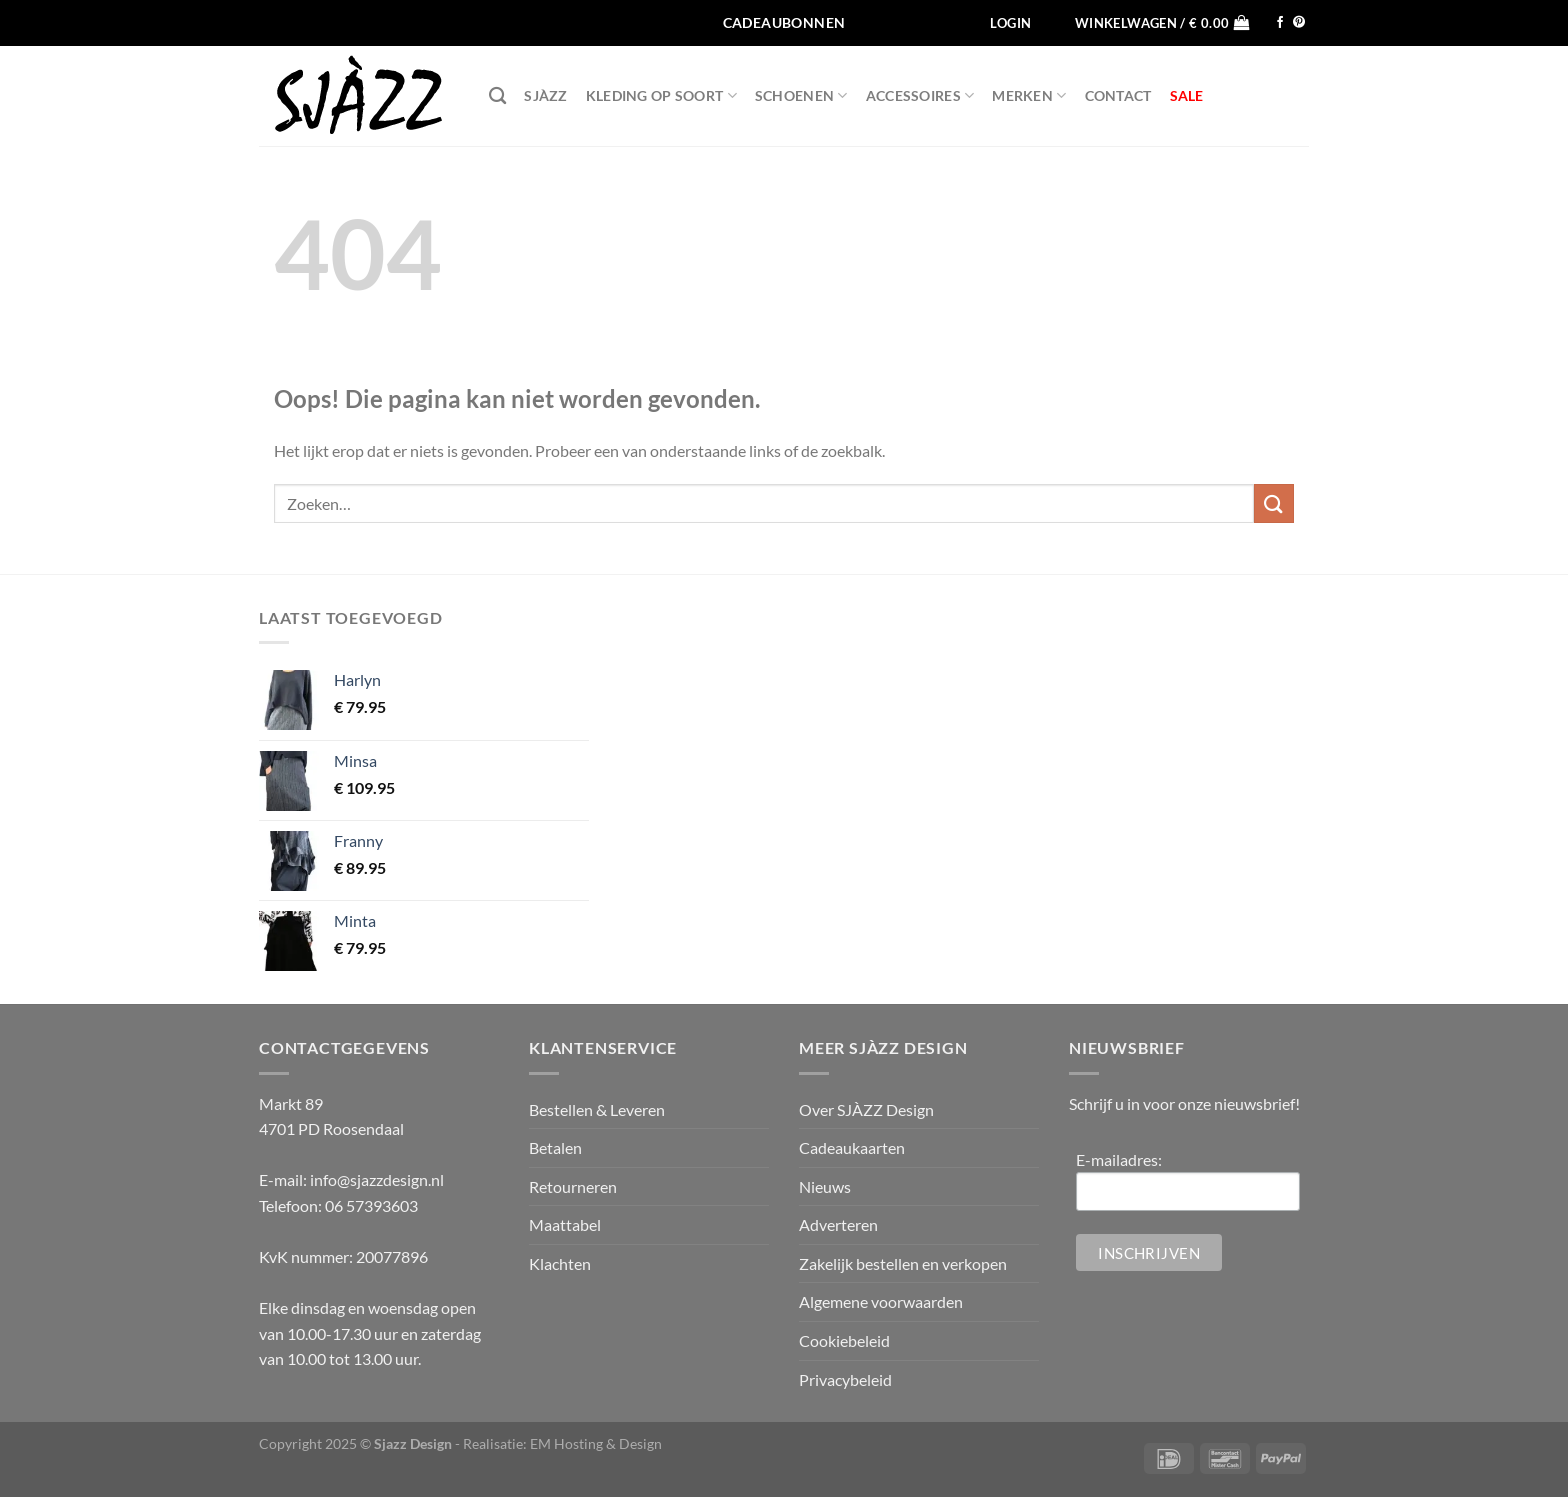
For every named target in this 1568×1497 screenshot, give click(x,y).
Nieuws (825, 1186)
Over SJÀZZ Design (866, 1109)
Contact (1118, 95)
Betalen (555, 1147)
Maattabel (565, 1224)
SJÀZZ (545, 95)
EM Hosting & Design (596, 1443)
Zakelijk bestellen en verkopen (903, 1263)
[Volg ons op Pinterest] (1299, 23)
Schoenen (801, 95)
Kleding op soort (661, 95)
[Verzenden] (1274, 503)
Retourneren (573, 1186)
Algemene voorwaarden (881, 1301)
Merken (1029, 95)
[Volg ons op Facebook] (1280, 23)
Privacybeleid (845, 1379)
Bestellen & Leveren (597, 1109)
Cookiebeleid (844, 1340)
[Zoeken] (497, 96)
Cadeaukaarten (852, 1147)
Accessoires (920, 95)
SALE (1187, 95)
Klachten (560, 1263)
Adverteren (838, 1224)
